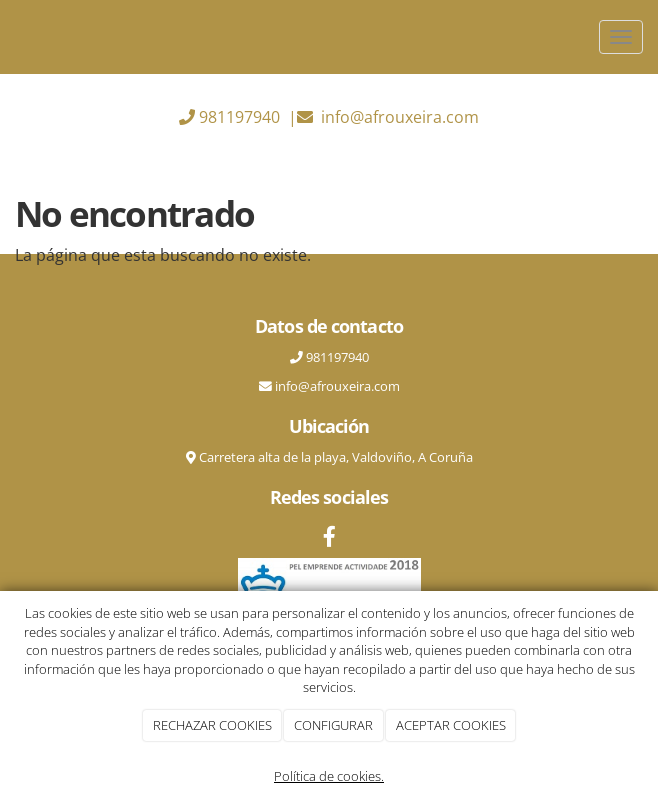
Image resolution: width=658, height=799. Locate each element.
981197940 (239, 117)
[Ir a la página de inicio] (10, 37)
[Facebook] (329, 538)
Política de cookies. (329, 776)
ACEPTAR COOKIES (451, 725)
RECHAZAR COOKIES (212, 725)
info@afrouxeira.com (400, 117)
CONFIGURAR (333, 725)
